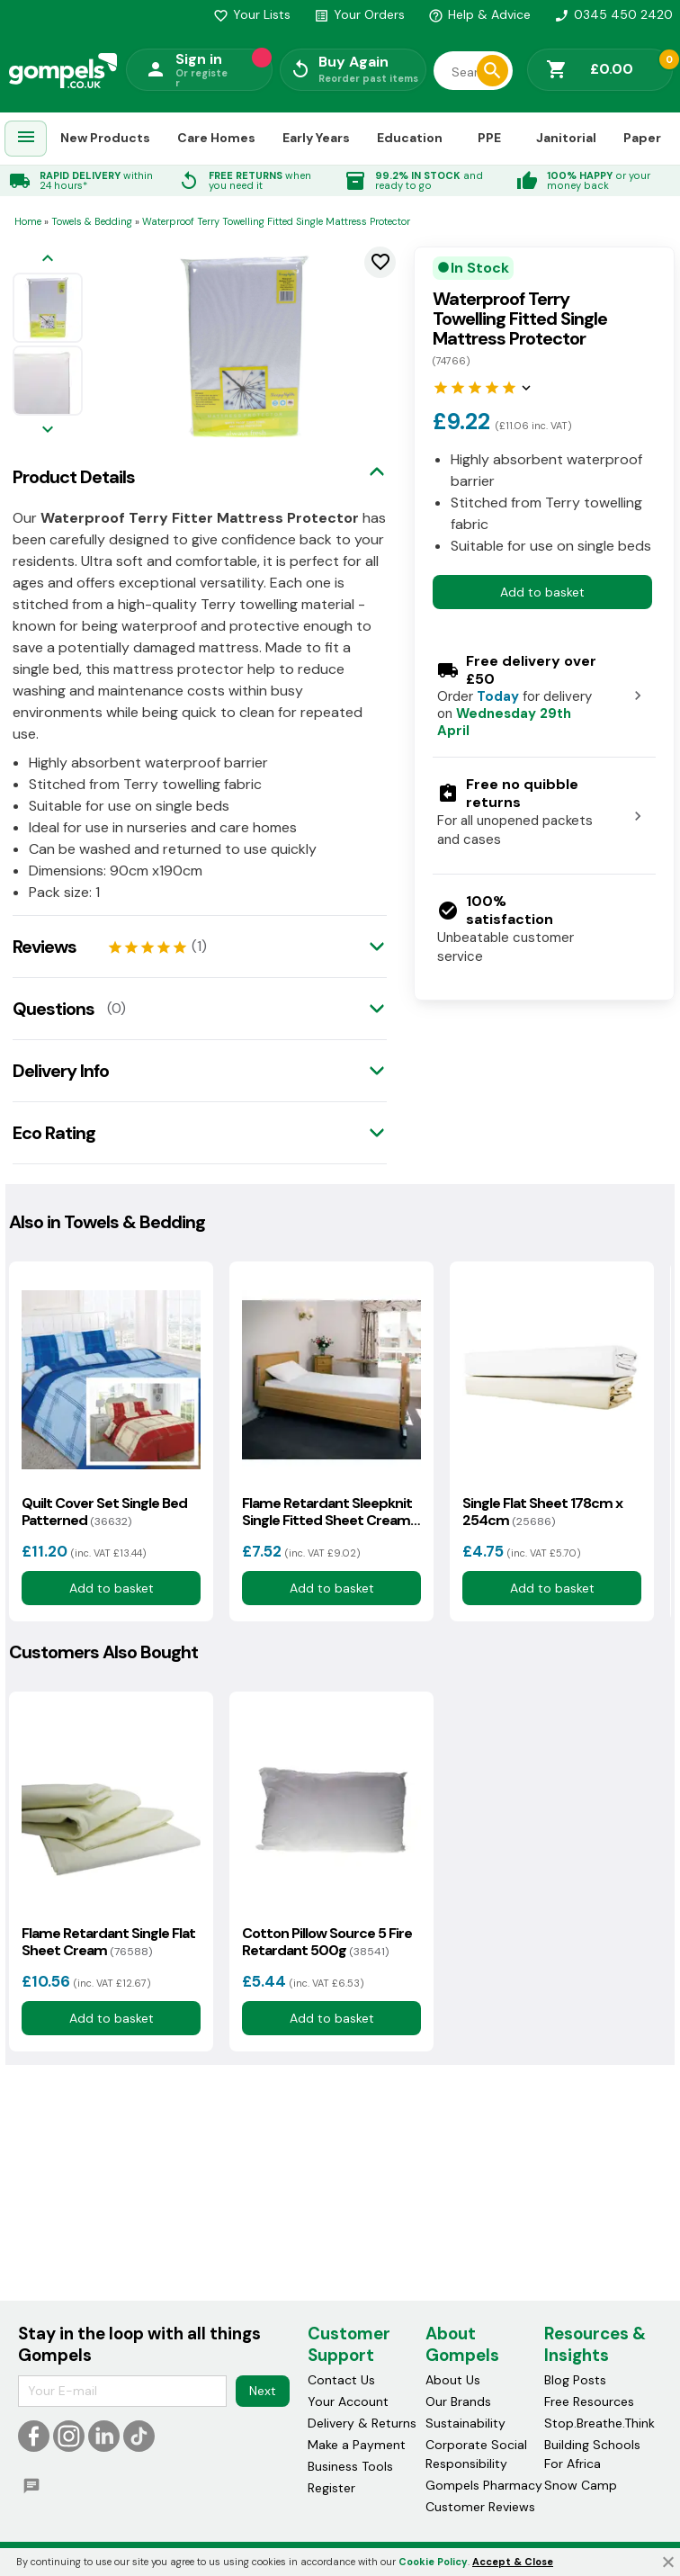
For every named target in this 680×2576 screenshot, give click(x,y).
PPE (489, 138)
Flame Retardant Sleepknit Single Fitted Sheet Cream (327, 1511)
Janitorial (566, 138)
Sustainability (465, 2423)
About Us (452, 2380)
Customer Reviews (480, 2507)
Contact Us (341, 2380)
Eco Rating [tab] (54, 1132)
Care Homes (216, 138)
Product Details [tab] (74, 477)
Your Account (348, 2401)
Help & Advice (479, 14)
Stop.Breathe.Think (599, 2423)
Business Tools (350, 2466)
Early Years (316, 138)
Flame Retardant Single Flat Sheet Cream (108, 1942)
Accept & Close (512, 2561)
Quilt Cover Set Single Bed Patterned (104, 1511)
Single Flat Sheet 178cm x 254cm (542, 1511)
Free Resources (589, 2401)
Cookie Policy (433, 2561)
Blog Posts (575, 2380)
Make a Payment (357, 2445)
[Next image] (48, 430)
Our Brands (458, 2401)
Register (331, 2488)
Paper (642, 138)
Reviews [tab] (44, 946)
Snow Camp (580, 2485)
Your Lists (252, 14)
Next (262, 2391)
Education (410, 138)
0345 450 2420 (613, 14)
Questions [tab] (53, 1008)
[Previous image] (48, 260)
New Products (105, 138)
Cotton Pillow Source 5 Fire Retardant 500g (327, 1942)
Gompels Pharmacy (483, 2485)
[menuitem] (26, 139)
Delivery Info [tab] (61, 1070)
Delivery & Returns (362, 2423)
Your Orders (359, 14)
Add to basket (542, 592)
